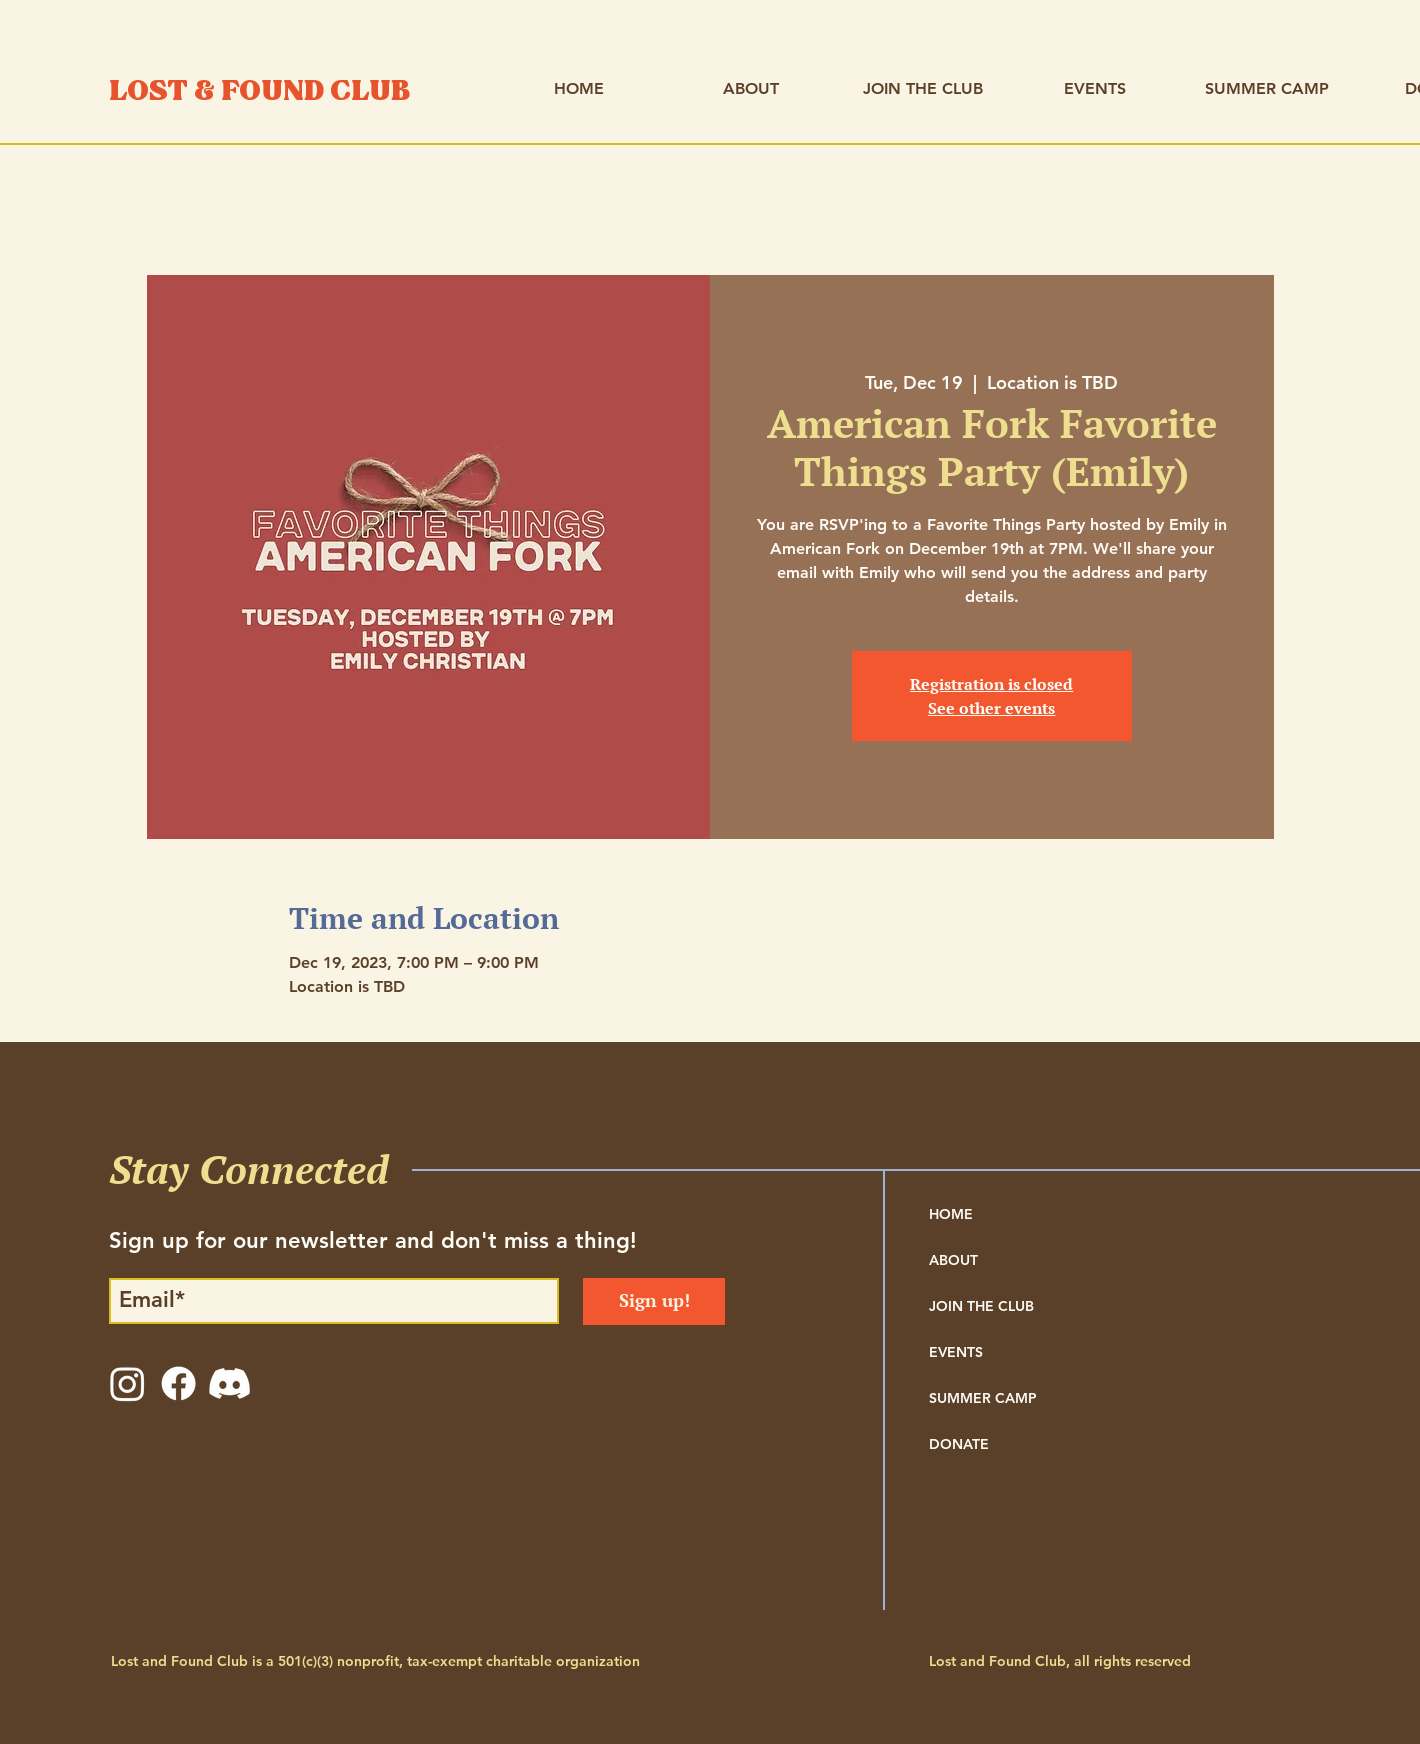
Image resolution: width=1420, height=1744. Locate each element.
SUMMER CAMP (983, 1398)
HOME (951, 1214)
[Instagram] (127, 1383)
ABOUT (953, 1260)
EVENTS (956, 1352)
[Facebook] (178, 1383)
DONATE (959, 1444)
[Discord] (229, 1383)
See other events (991, 708)
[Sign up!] (654, 1301)
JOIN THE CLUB (981, 1306)
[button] (751, 88)
